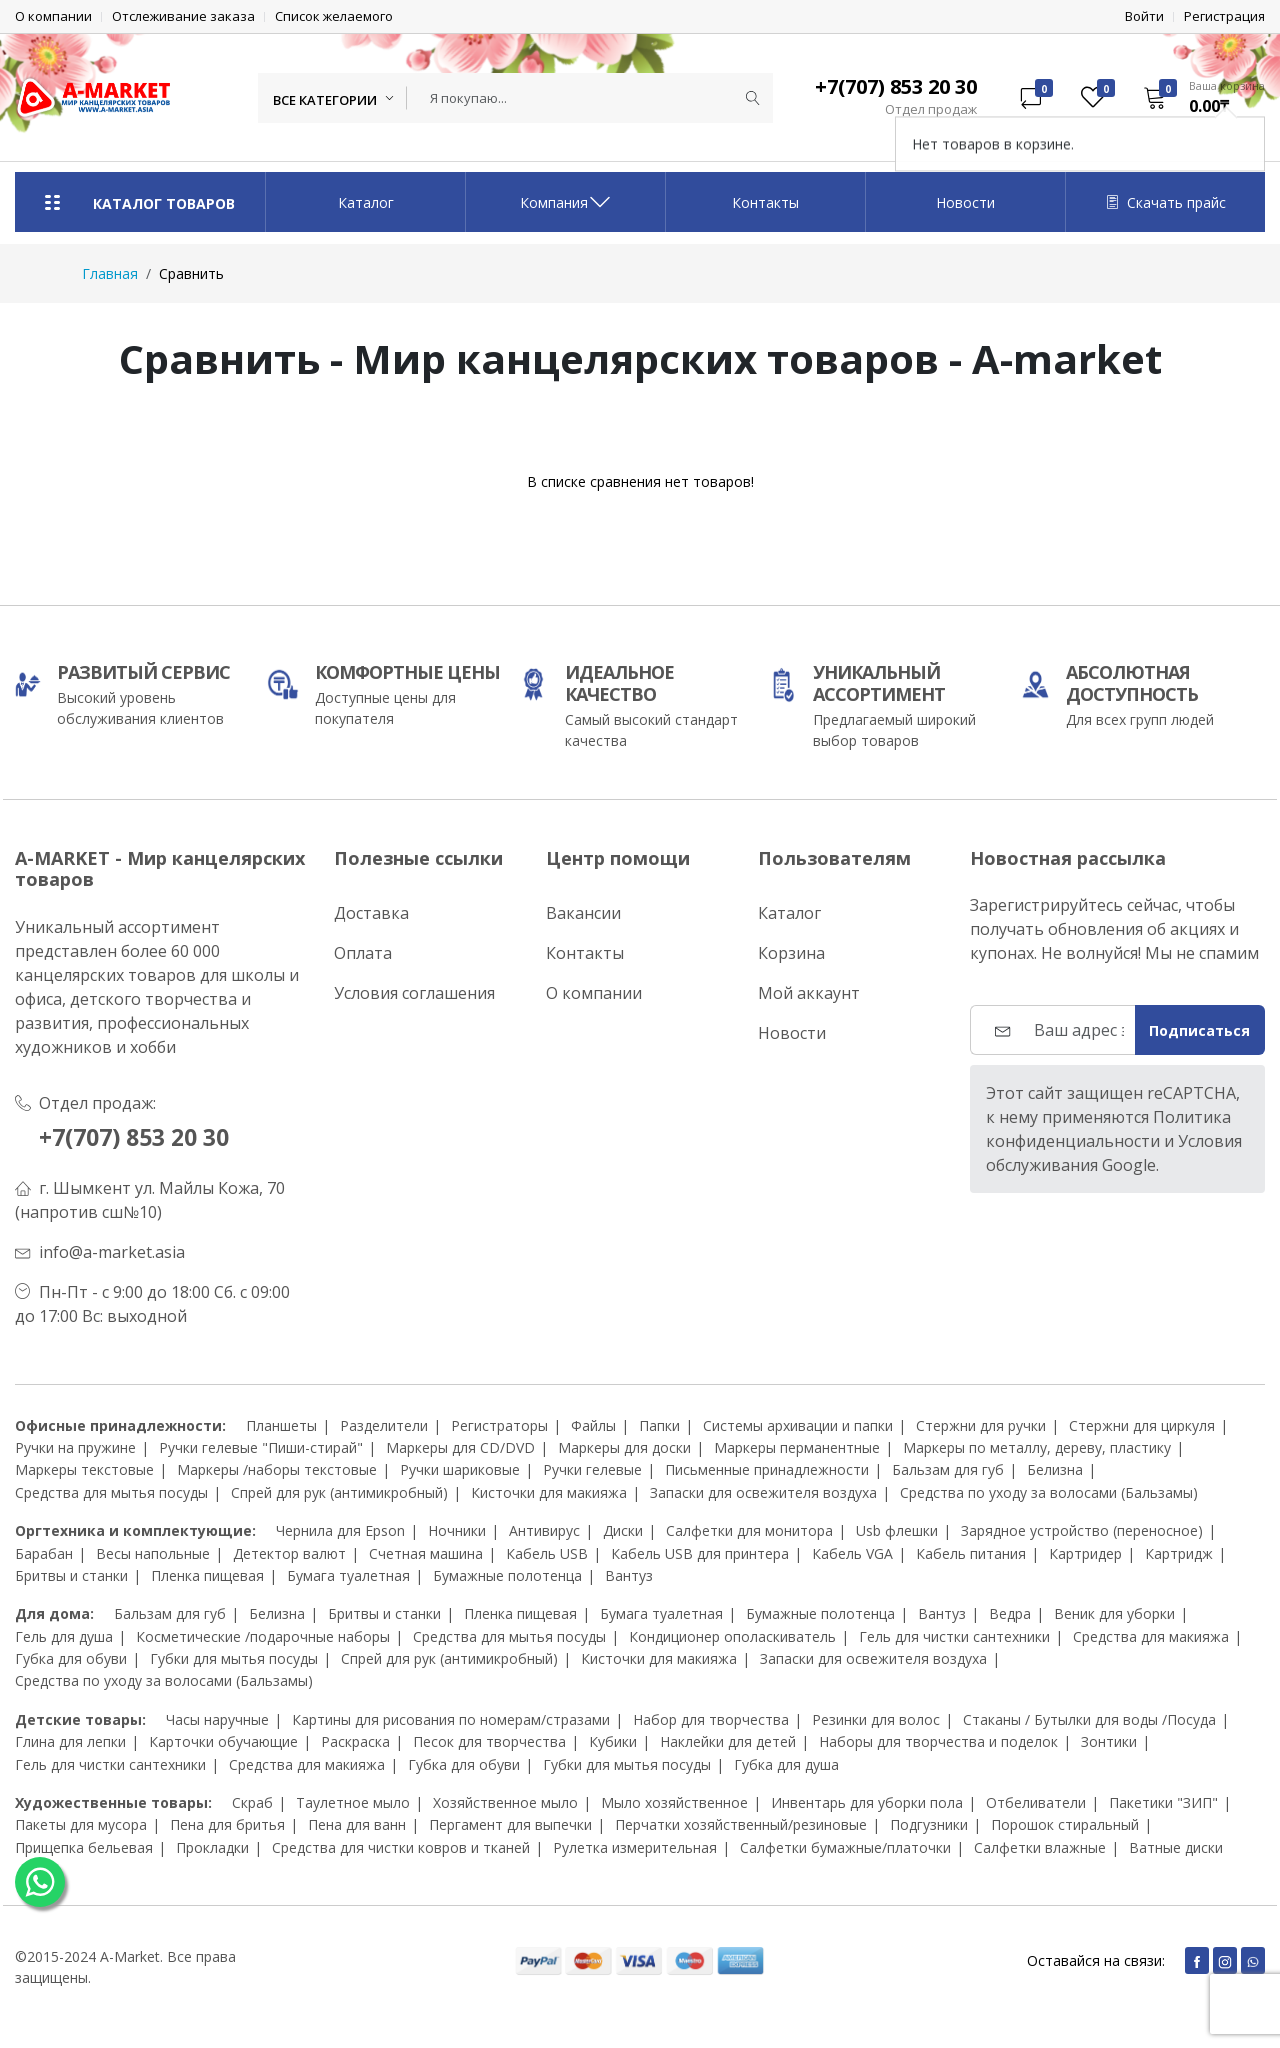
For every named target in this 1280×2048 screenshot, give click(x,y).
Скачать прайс (1166, 202)
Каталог (366, 202)
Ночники (457, 1530)
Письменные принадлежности (767, 1469)
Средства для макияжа (1151, 1636)
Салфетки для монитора (749, 1530)
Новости (965, 202)
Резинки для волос (876, 1719)
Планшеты (281, 1425)
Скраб (252, 1802)
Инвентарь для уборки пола (867, 1802)
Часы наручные (217, 1719)
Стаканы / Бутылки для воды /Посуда (1089, 1719)
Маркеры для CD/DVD (460, 1447)
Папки (659, 1425)
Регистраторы (499, 1425)
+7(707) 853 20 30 (141, 1136)
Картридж (1179, 1553)
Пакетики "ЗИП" (1163, 1802)
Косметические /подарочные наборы (263, 1636)
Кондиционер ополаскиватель (732, 1636)
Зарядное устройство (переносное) (1082, 1530)
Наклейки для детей (728, 1741)
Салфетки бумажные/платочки (845, 1847)
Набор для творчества (711, 1719)
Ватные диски (1176, 1847)
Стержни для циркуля (1142, 1425)
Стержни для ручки (981, 1425)
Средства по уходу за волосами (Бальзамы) (1049, 1492)
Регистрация (1224, 16)
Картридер (1085, 1553)
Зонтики (1109, 1741)
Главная (110, 273)
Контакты (765, 202)
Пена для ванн (357, 1824)
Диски (623, 1530)
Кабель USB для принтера (700, 1553)
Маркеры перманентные (797, 1447)
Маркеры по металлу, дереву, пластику (1037, 1447)
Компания (566, 202)
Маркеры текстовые (84, 1469)
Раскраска (355, 1741)
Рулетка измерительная (635, 1847)
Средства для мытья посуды (111, 1492)
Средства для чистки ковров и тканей (401, 1847)
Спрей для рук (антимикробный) (339, 1492)
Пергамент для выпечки (510, 1824)
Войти (1144, 16)
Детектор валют (289, 1553)
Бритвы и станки (71, 1575)
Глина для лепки (70, 1741)
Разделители (384, 1425)
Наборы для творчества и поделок (938, 1741)
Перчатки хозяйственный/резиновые (741, 1824)
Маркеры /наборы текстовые (277, 1469)
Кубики (613, 1741)
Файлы (593, 1425)
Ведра (1010, 1613)
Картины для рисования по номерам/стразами (451, 1719)
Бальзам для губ (948, 1469)
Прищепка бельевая (84, 1847)
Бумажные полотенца (507, 1575)
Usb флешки (897, 1530)
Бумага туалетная (348, 1575)
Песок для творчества (489, 1741)
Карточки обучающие (223, 1741)
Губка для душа (786, 1764)
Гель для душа (64, 1636)
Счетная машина (426, 1553)
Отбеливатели (1036, 1802)
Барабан (44, 1553)
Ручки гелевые (592, 1469)
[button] (1197, 97)
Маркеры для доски (624, 1447)
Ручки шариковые (460, 1469)
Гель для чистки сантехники (954, 1636)
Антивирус (544, 1530)
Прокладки (212, 1847)
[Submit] (753, 98)
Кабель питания (971, 1553)
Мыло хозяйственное (674, 1802)
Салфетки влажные (1040, 1847)
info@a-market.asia (112, 1252)
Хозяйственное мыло (505, 1802)
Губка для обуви (71, 1658)
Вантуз (629, 1575)
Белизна (1055, 1469)
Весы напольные (153, 1553)
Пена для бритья (227, 1824)
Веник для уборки (1114, 1613)
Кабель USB (547, 1553)
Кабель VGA (852, 1553)
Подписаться (1199, 1030)
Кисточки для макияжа (549, 1492)
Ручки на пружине (75, 1447)
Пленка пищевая (207, 1575)
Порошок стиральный (1065, 1824)
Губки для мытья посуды (234, 1658)
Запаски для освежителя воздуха (763, 1492)
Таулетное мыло (353, 1802)
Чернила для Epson (340, 1530)
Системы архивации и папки (798, 1425)
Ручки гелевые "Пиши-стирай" (261, 1447)
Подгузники (929, 1824)
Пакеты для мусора (81, 1824)
